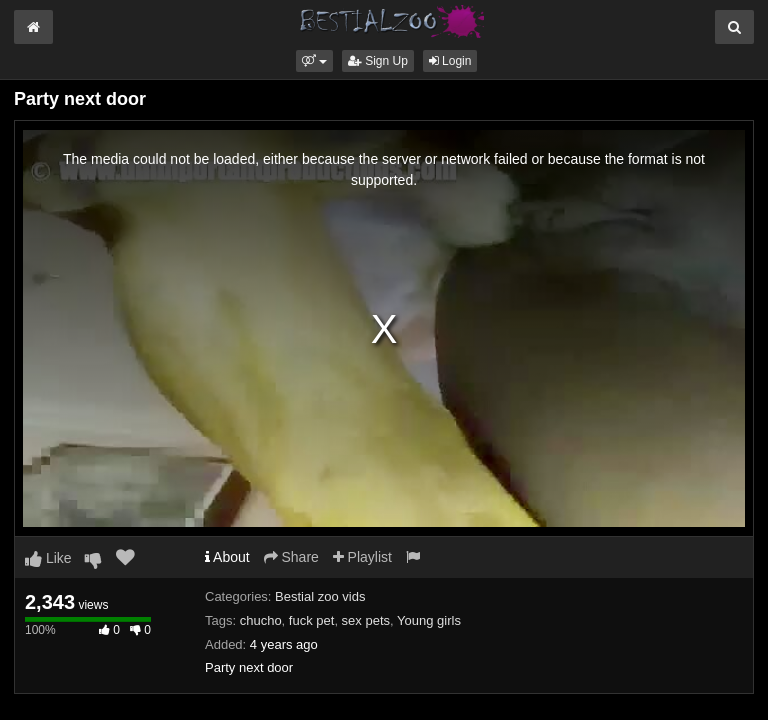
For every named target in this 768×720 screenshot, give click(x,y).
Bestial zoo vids (320, 596)
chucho (261, 620)
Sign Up (378, 61)
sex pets (366, 620)
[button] (314, 61)
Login (450, 61)
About (227, 557)
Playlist (362, 557)
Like (48, 558)
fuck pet (312, 620)
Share (291, 557)
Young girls (429, 620)
